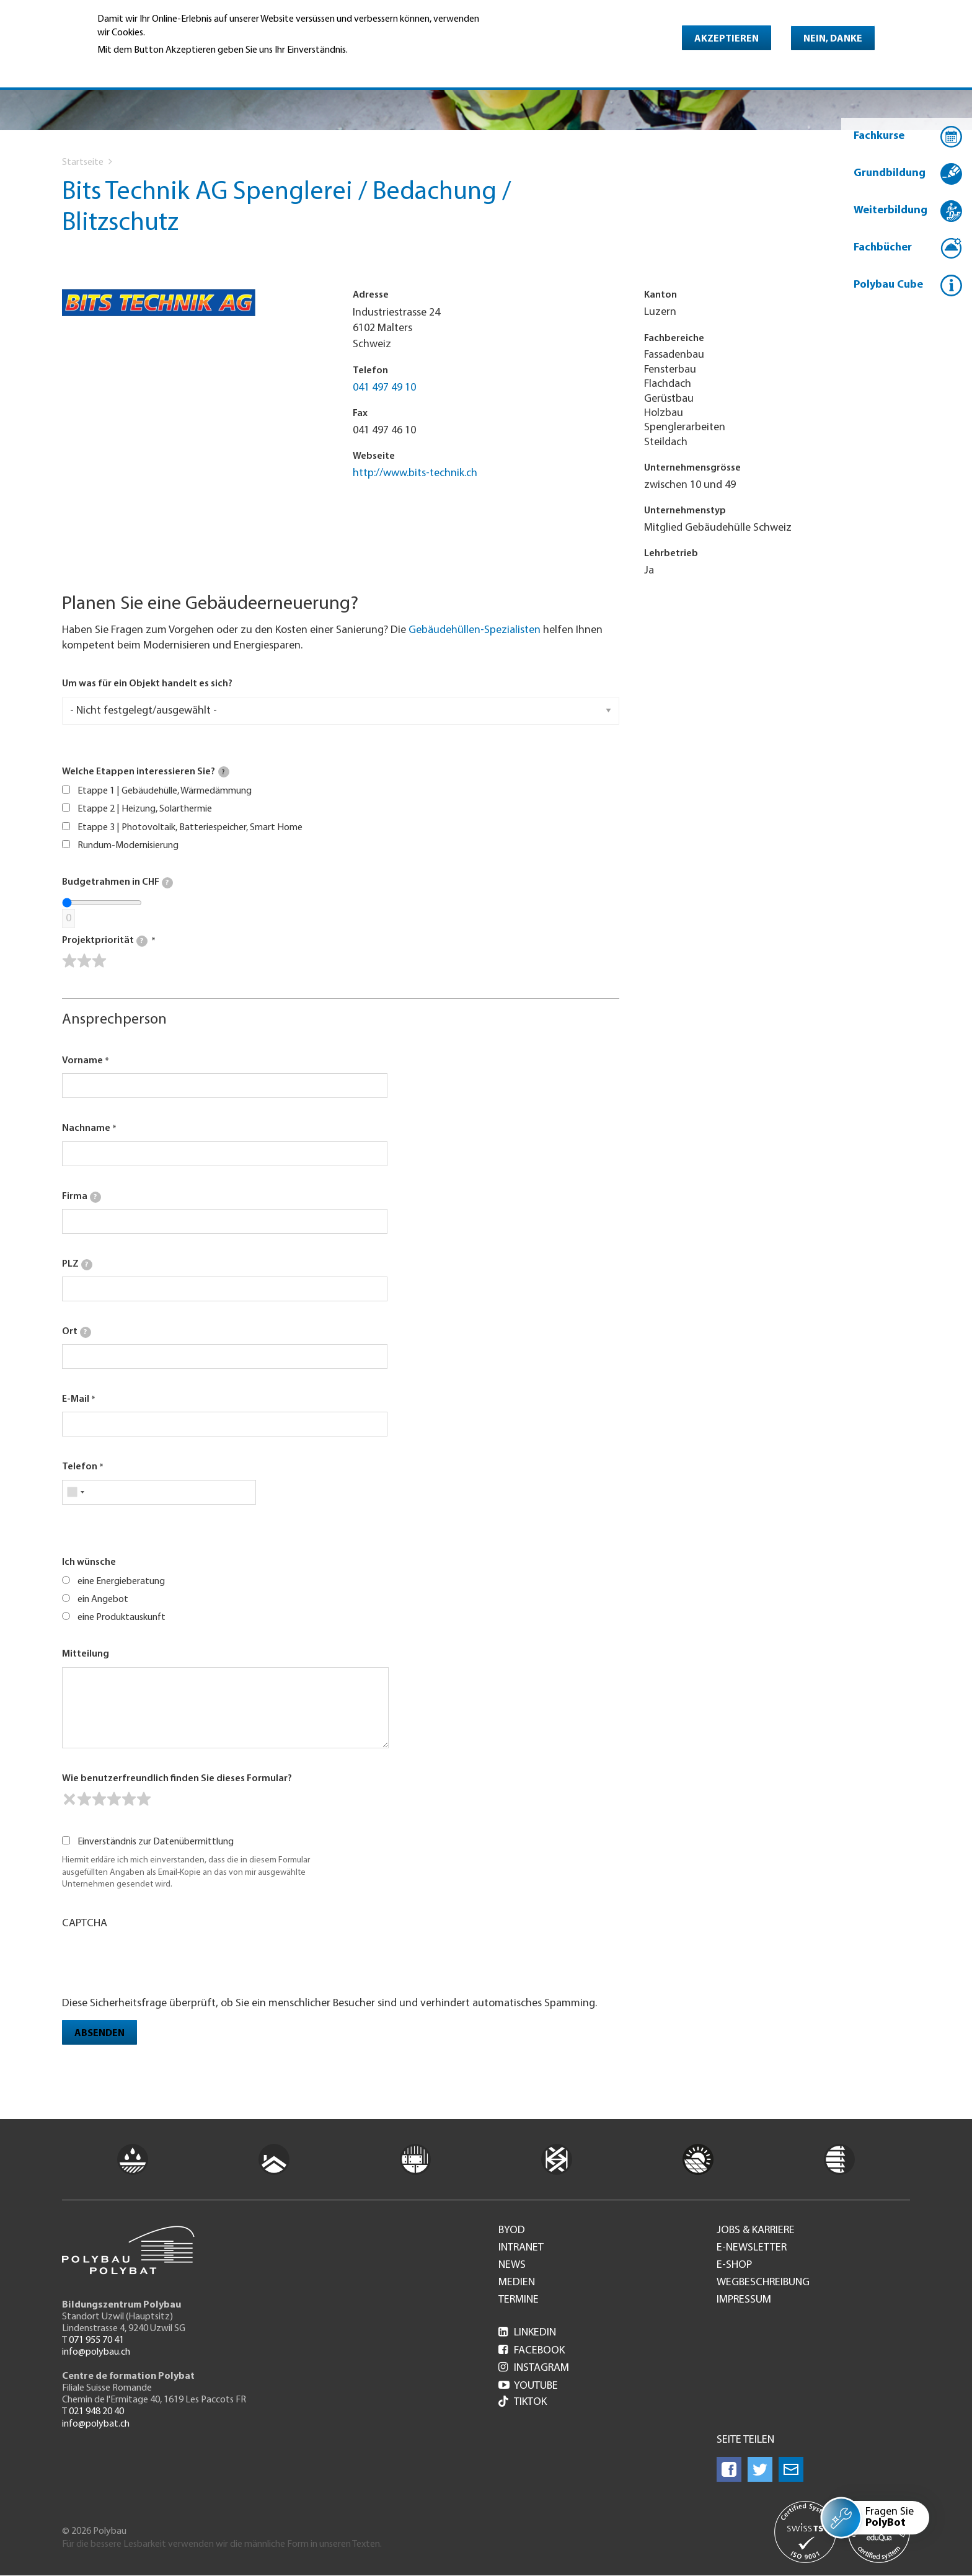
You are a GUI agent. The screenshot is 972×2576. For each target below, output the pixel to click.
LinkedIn (527, 2333)
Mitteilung (85, 1654)
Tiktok (522, 2403)
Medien (516, 2282)
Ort (76, 1332)
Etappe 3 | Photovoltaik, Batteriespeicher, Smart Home (190, 828)
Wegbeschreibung (763, 2282)
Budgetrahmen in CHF (117, 882)
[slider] (84, 961)
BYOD (511, 2230)
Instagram (533, 2368)
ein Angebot (102, 1599)
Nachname (86, 1128)
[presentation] (156, 1961)
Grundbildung (890, 173)
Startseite (83, 162)
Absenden (99, 2033)
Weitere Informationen (151, 67)
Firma (81, 1197)
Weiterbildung (890, 210)
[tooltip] (223, 771)
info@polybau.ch (96, 2352)
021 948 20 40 (96, 2412)
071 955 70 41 (96, 2340)
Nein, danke (832, 39)
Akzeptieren (726, 39)
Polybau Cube (888, 285)
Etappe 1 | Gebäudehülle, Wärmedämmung (164, 791)
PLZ (77, 1264)
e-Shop (734, 2265)
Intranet (521, 2248)
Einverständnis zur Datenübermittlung (155, 1842)
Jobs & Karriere (756, 2230)
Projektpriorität (105, 941)
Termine (518, 2300)
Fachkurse (879, 136)
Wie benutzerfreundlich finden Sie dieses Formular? (177, 1779)
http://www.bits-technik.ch (415, 473)
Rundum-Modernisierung (128, 846)
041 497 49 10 (384, 388)
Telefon (79, 1467)
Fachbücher (883, 248)
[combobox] (75, 1492)
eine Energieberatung (121, 1582)
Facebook (531, 2351)
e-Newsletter (752, 2248)
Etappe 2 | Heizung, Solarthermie (144, 809)
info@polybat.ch (96, 2424)
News (512, 2265)
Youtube (528, 2386)
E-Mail (75, 1399)
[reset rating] (69, 1799)
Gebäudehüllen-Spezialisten (475, 630)
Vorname (82, 1061)
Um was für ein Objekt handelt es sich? (147, 684)
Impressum (744, 2300)
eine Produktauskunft (121, 1617)
